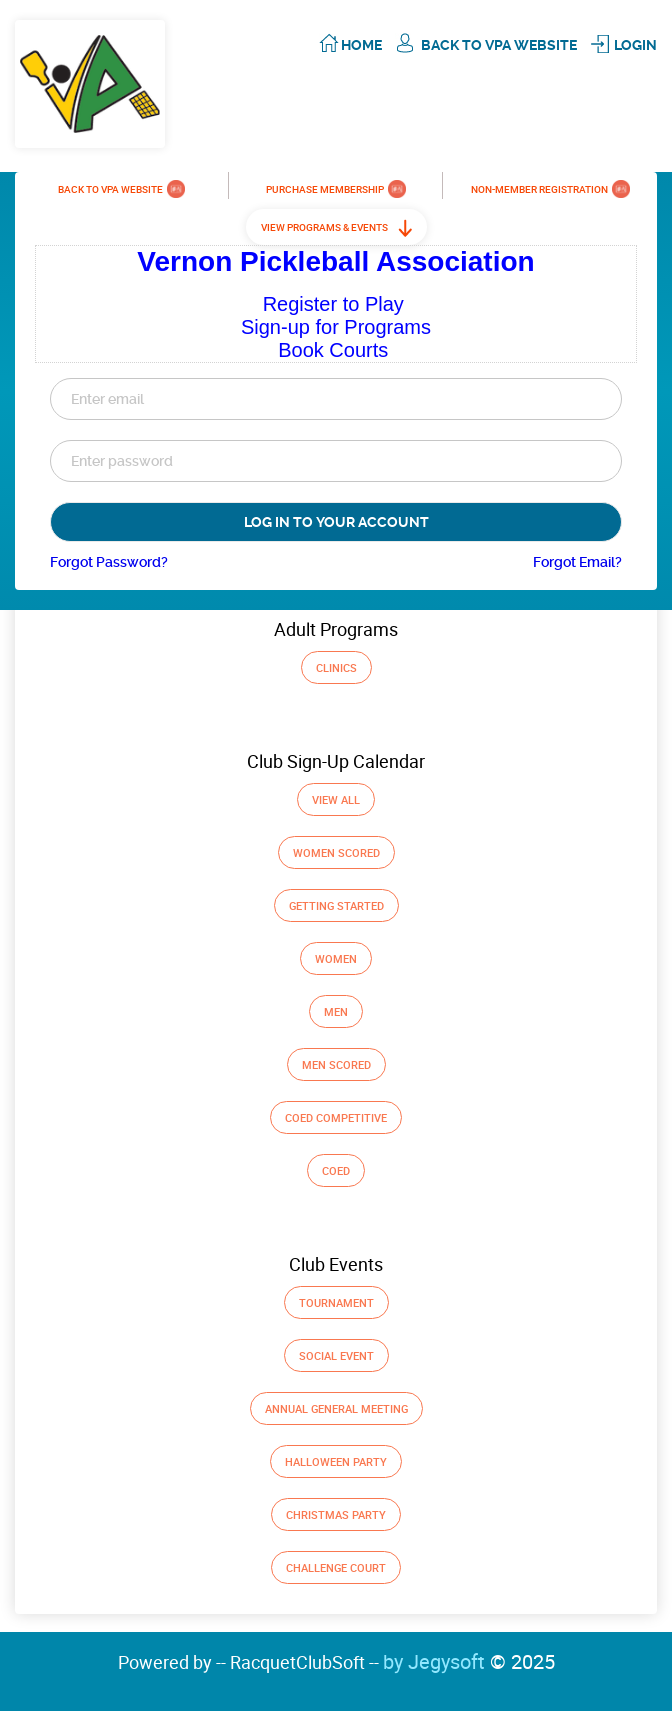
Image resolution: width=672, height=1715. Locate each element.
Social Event (336, 1355)
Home (361, 45)
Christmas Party (336, 1514)
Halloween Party (336, 1461)
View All (336, 799)
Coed (336, 1170)
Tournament (336, 1302)
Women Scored (336, 852)
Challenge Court (336, 1567)
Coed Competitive (336, 1117)
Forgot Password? (109, 562)
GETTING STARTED (336, 905)
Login (635, 45)
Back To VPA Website (499, 45)
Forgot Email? (577, 562)
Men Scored (336, 1064)
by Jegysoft (469, 1661)
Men (336, 1011)
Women (336, 958)
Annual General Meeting (336, 1408)
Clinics (336, 667)
